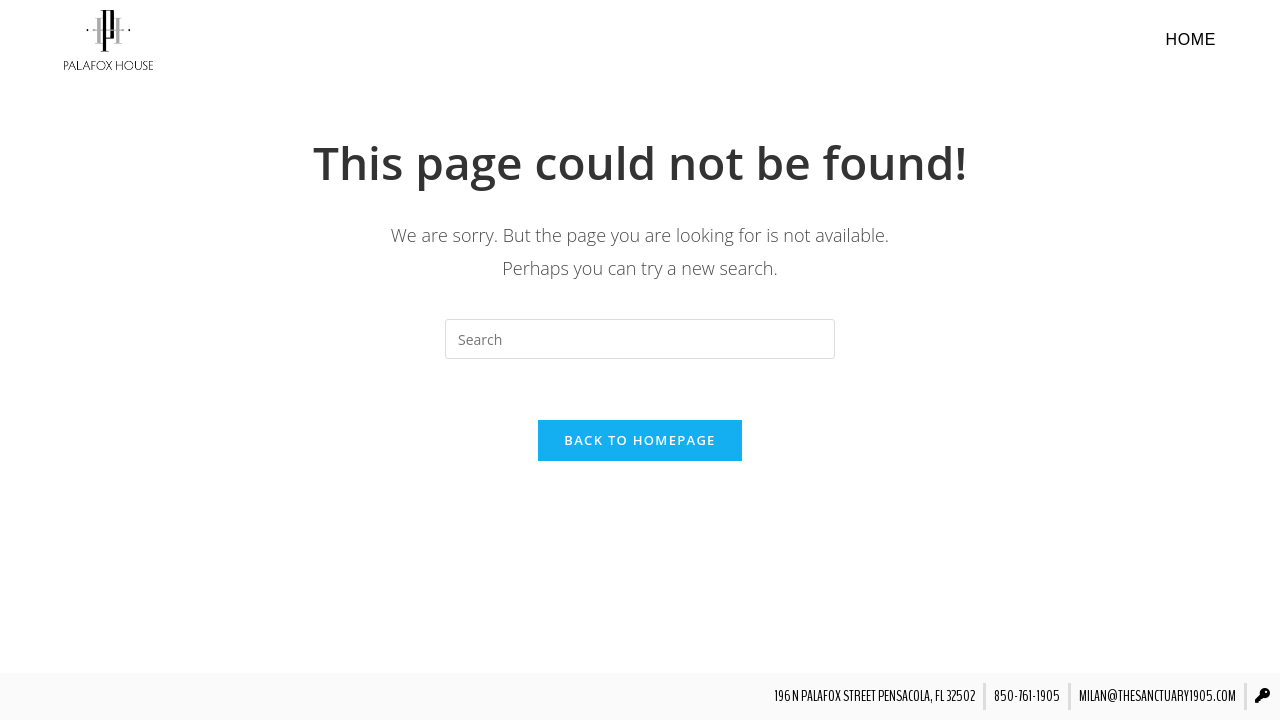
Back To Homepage (639, 440)
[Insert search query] (640, 339)
